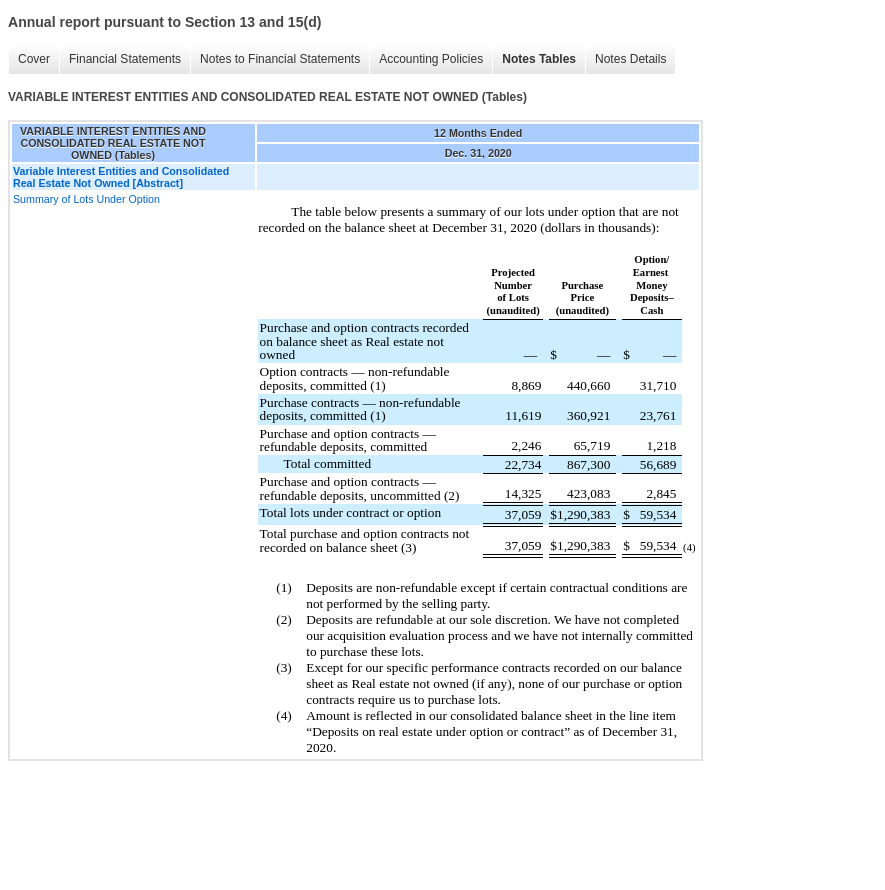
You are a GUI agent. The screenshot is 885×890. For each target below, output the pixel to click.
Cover (34, 59)
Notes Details (630, 59)
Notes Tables (539, 59)
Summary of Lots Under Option (86, 199)
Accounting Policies (431, 59)
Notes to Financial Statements (280, 59)
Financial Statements (125, 59)
